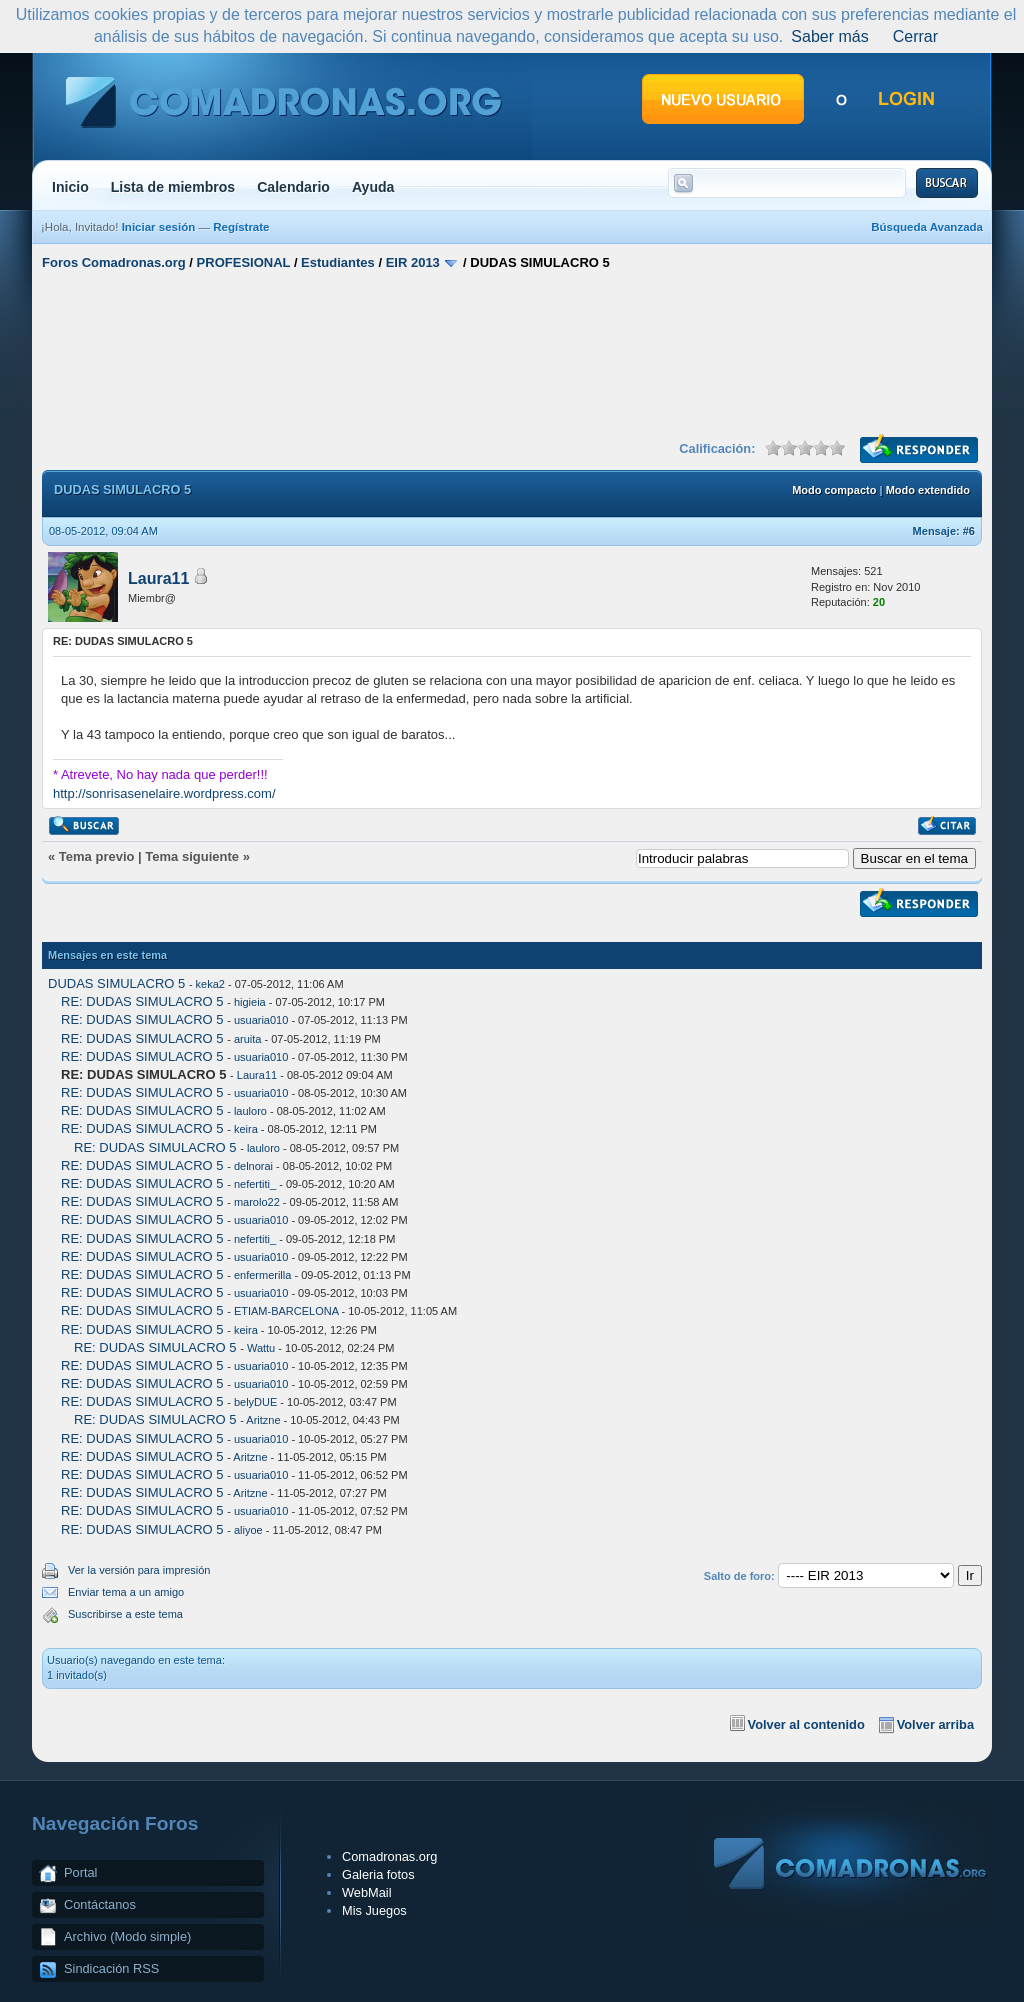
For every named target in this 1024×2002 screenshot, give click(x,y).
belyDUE (255, 1402)
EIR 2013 (413, 262)
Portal (80, 1872)
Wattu (261, 1348)
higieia (250, 1002)
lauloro (250, 1111)
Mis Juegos (374, 1910)
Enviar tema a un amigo (126, 1592)
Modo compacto (834, 490)
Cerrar (915, 36)
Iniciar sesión (159, 227)
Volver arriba (935, 1724)
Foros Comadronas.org (114, 262)
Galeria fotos (378, 1874)
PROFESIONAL (244, 262)
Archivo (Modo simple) (127, 1936)
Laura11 (158, 578)
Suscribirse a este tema (125, 1614)
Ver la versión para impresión (139, 1570)
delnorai (253, 1166)
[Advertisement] (512, 353)
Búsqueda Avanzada (927, 227)
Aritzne (263, 1420)
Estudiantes (338, 262)
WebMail (367, 1892)
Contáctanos (100, 1904)
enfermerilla (262, 1275)
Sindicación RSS (111, 1968)
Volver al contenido (806, 1724)
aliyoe (248, 1530)
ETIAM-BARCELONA (286, 1311)
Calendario (293, 187)
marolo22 (257, 1202)
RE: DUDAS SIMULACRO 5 (142, 1001)
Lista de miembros (173, 187)
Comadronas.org (389, 1856)
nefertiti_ (255, 1184)
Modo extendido (928, 490)
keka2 (210, 984)
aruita (248, 1039)
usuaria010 (261, 1020)
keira (246, 1129)
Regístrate (241, 227)
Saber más (829, 36)
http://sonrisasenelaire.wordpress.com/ (164, 793)
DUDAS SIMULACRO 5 (116, 983)
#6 (969, 531)
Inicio (70, 187)
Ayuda (373, 187)
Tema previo (97, 856)
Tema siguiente (192, 856)
